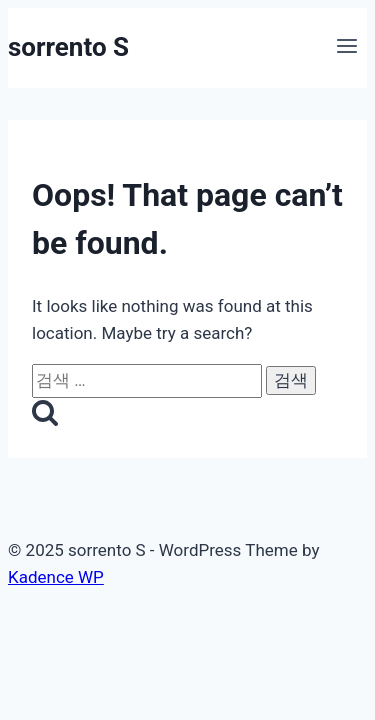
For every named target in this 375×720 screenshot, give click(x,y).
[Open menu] (346, 48)
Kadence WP (56, 577)
